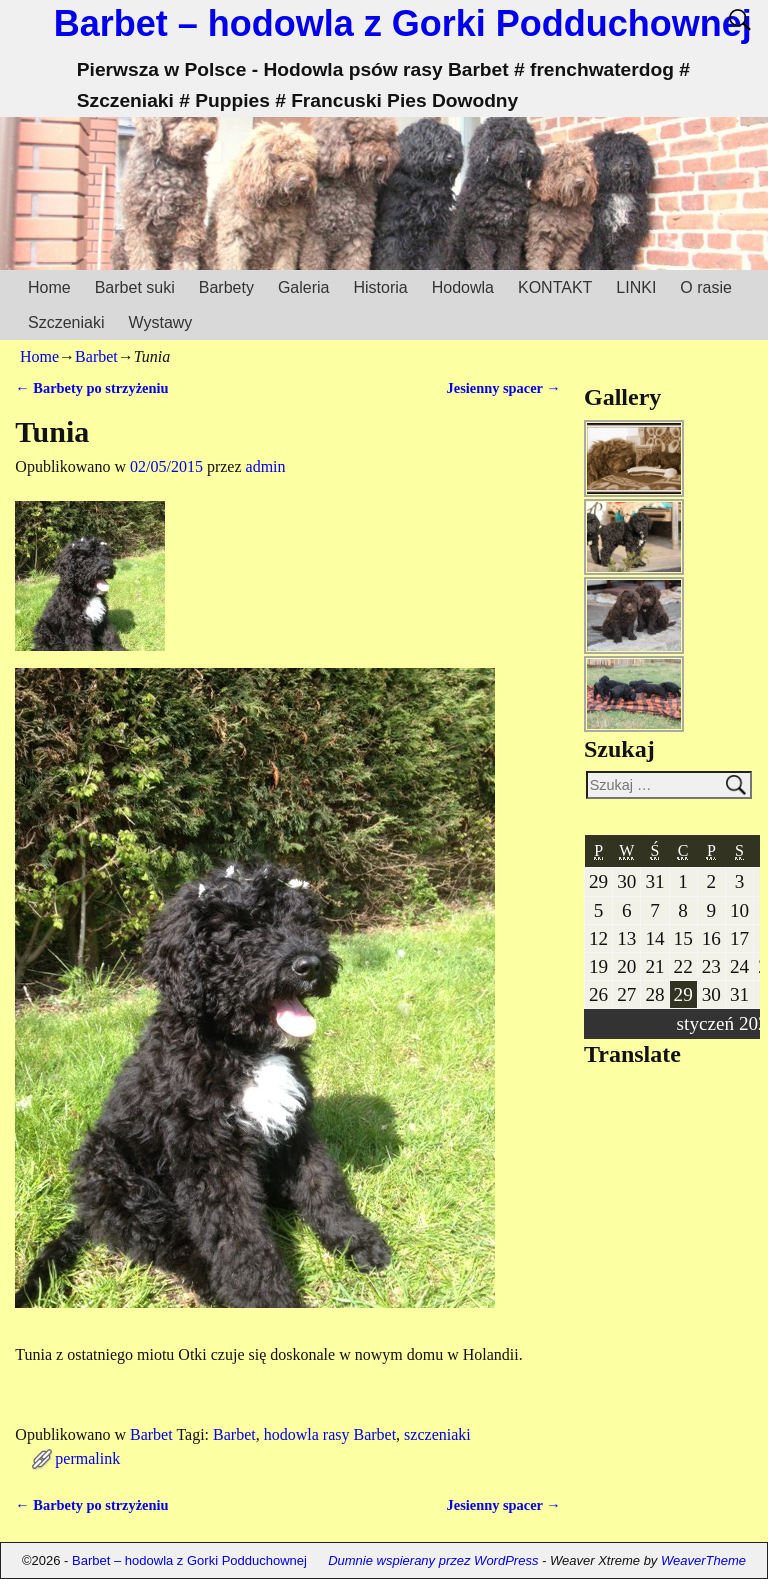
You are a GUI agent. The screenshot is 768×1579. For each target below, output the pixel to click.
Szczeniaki (66, 322)
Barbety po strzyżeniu (91, 388)
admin (266, 466)
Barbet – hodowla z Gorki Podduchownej (403, 23)
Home (49, 287)
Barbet (96, 356)
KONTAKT (555, 287)
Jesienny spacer (504, 388)
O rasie (706, 287)
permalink (87, 1458)
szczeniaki (437, 1434)
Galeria (304, 287)
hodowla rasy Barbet (330, 1434)
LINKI (636, 287)
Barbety (226, 287)
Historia (380, 287)
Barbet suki (135, 287)
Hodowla (463, 287)
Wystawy (160, 322)
